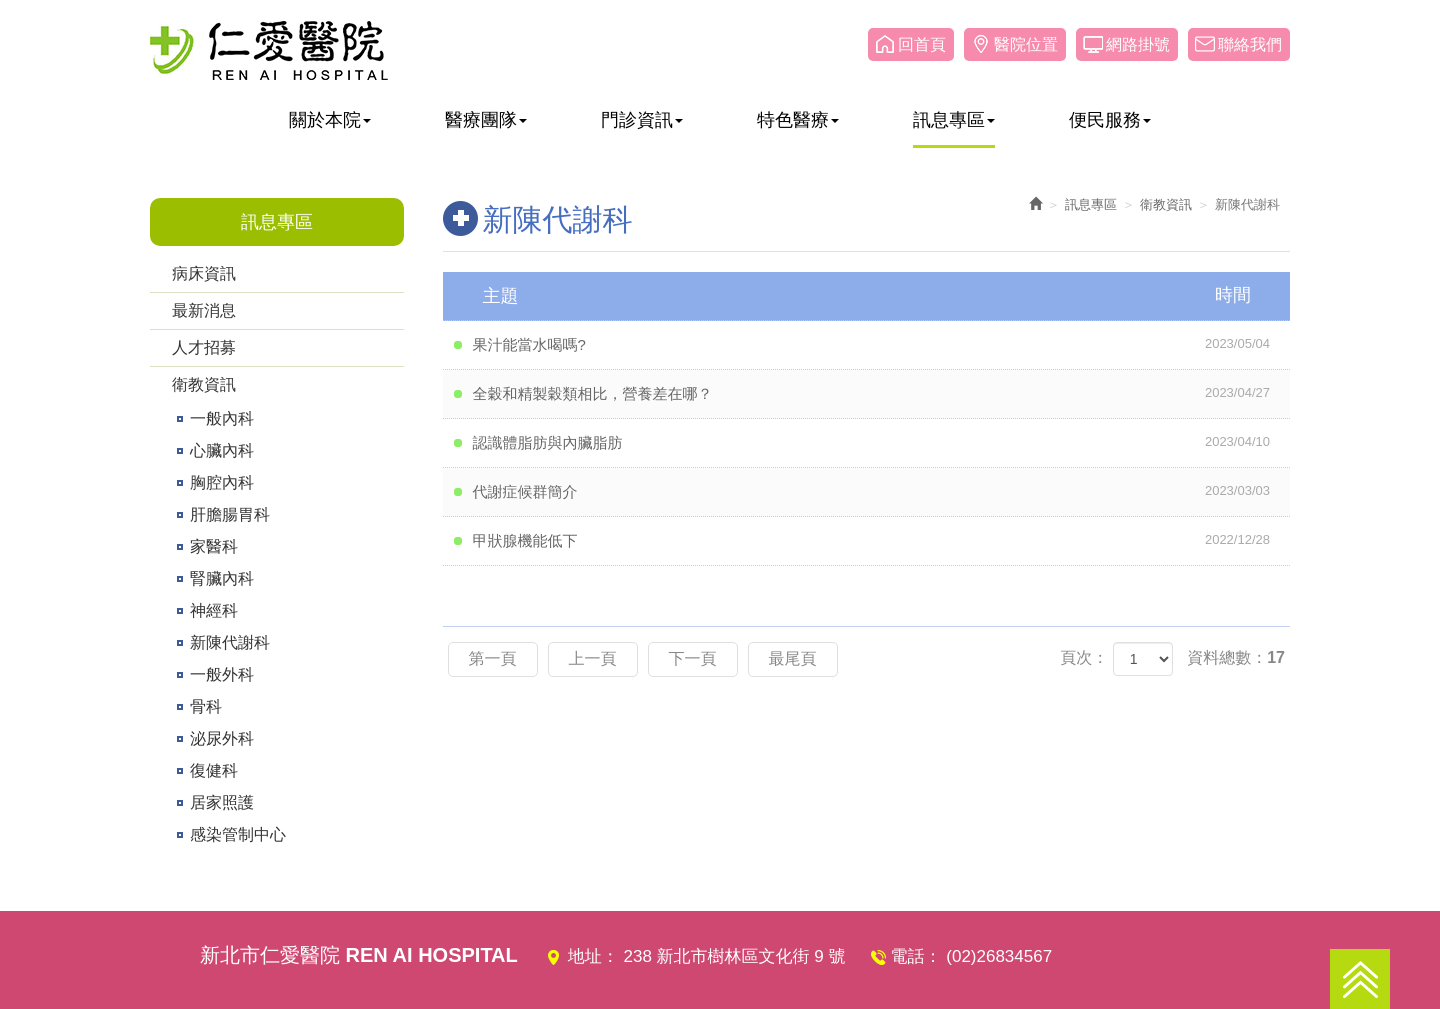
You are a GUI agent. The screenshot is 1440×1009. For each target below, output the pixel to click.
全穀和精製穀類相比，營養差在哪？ (882, 393)
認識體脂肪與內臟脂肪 (882, 442)
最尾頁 (793, 658)
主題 (879, 295)
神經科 (214, 610)
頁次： (1084, 657)
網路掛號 (1138, 44)
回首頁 (922, 44)
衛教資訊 (204, 384)
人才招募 (204, 347)
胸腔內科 (222, 482)
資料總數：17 (1236, 657)
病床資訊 (204, 273)
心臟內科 (222, 450)
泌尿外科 (222, 738)
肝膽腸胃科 (230, 514)
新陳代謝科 (230, 642)
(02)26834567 (999, 956)
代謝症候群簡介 (882, 491)
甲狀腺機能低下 (882, 540)
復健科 (214, 770)
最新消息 (204, 310)
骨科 (206, 706)
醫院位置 (1026, 44)
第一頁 (493, 658)
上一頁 (593, 658)
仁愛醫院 (269, 50)
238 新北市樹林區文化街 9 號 (735, 956)
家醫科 (214, 546)
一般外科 (222, 674)
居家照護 (222, 802)
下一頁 (693, 658)
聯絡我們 (1250, 44)
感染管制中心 (238, 834)
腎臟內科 (222, 578)
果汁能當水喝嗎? (882, 344)
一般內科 (222, 418)
